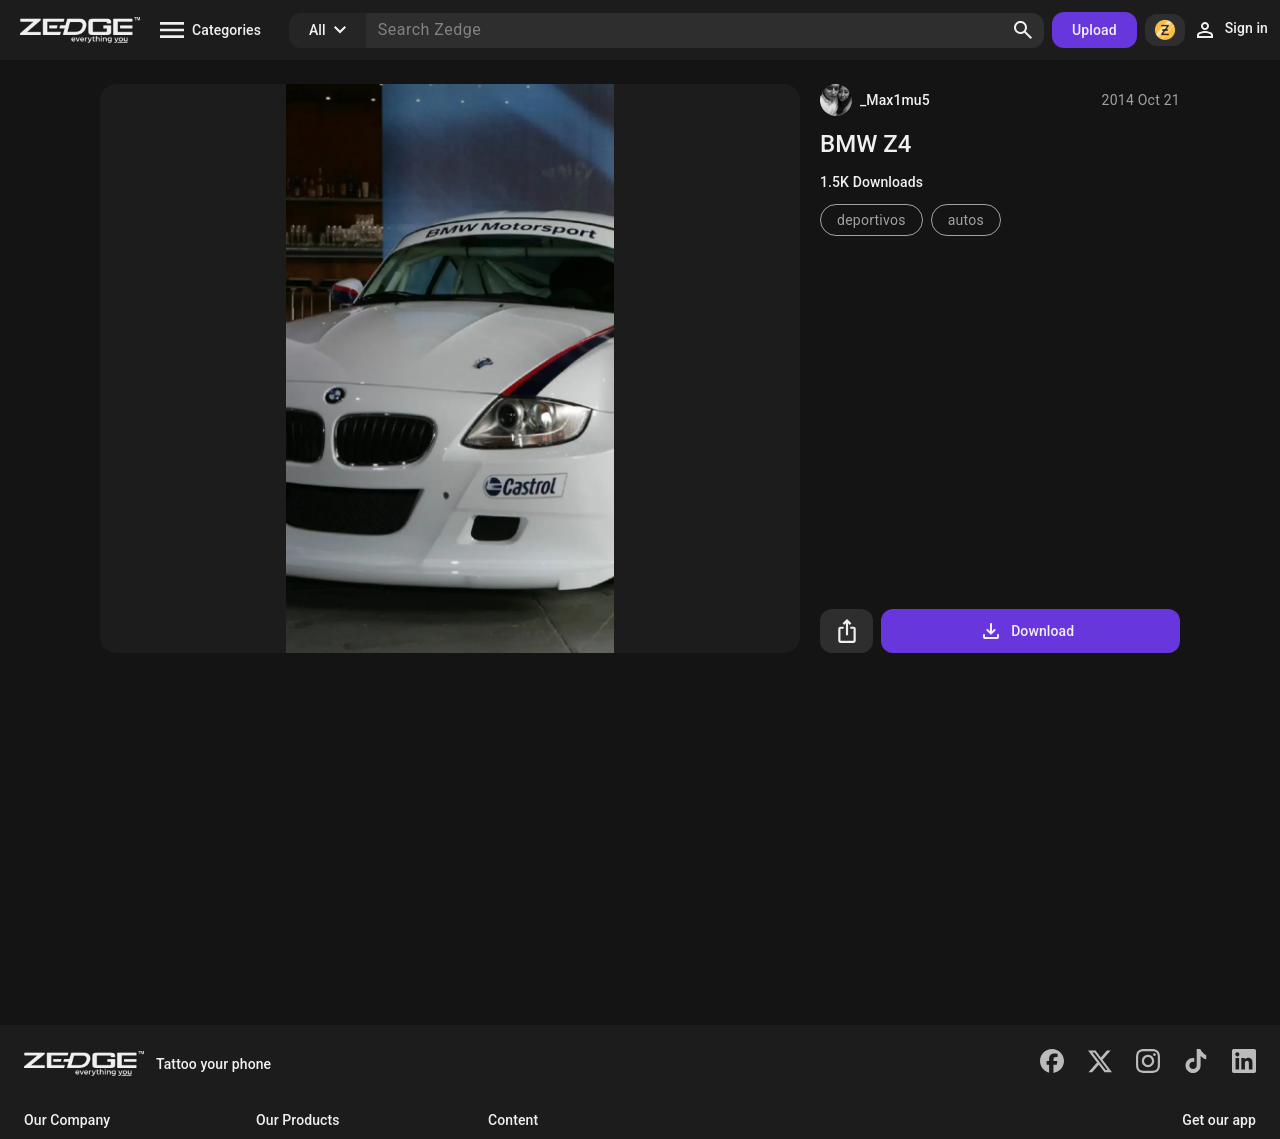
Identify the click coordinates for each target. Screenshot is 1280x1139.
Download (1026, 631)
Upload (1094, 30)
